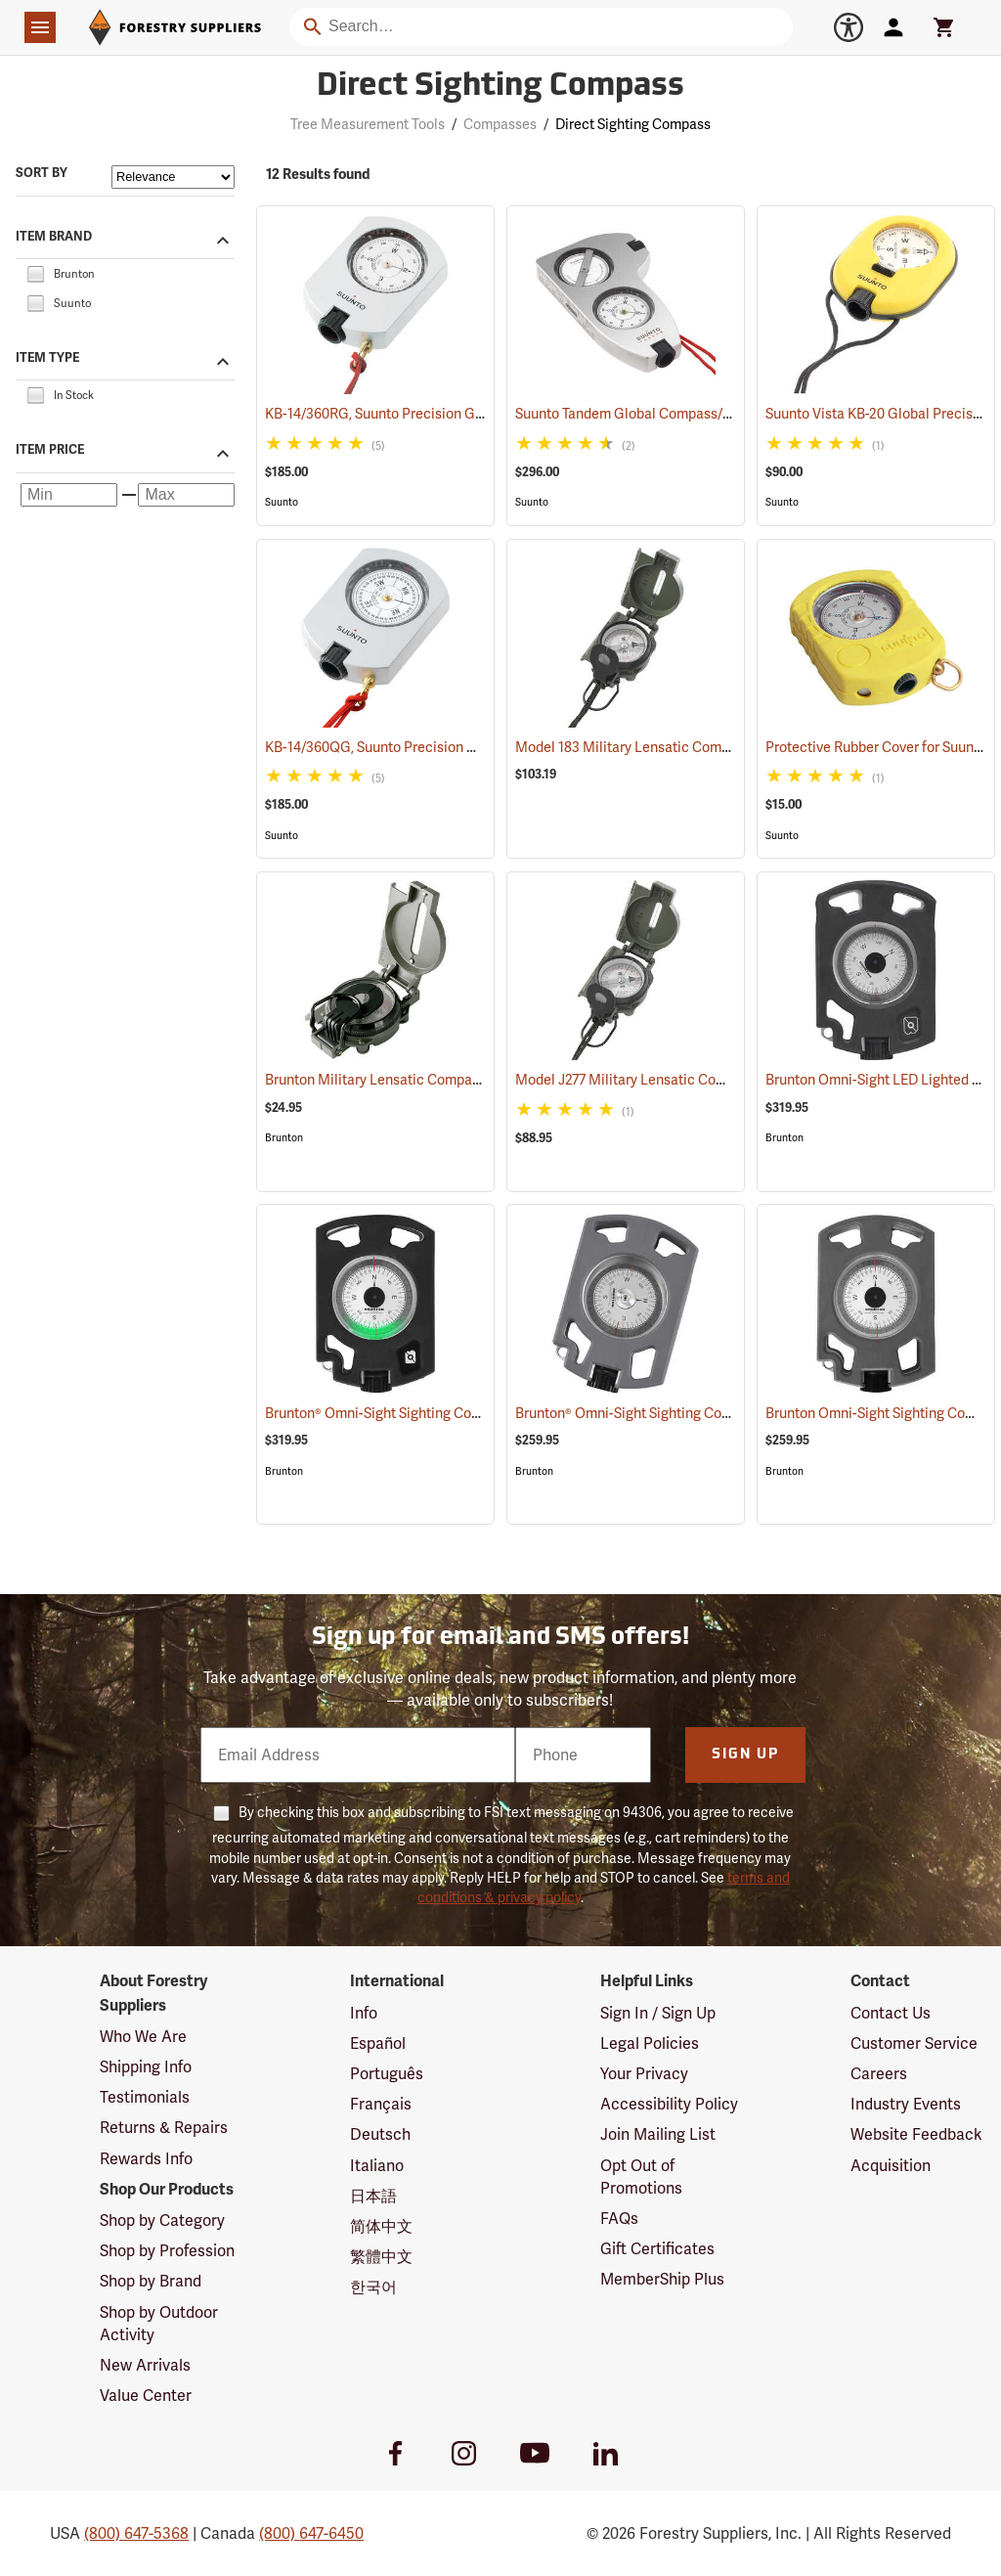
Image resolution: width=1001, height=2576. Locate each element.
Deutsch (380, 2134)
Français (381, 2104)
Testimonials (145, 2097)
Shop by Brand (150, 2281)
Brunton (284, 1138)
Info (363, 2013)
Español (378, 2043)
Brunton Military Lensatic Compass (399, 1079)
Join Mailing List (658, 2134)
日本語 (373, 2196)
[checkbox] (35, 272)
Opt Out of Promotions (641, 2176)
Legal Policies (649, 2043)
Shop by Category (162, 2220)
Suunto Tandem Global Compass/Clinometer (679, 413)
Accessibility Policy (669, 2104)
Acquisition (890, 2165)
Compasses (500, 124)
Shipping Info (146, 2067)
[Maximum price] (186, 495)
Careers (878, 2074)
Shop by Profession (167, 2251)
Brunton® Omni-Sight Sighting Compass (413, 1413)
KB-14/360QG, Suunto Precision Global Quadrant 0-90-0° (467, 747)
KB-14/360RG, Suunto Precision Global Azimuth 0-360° (459, 413)
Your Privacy (644, 2074)
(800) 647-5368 (136, 2533)
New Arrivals (145, 2365)
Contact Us (890, 2013)
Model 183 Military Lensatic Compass (656, 747)
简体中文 (381, 2226)
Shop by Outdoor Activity (159, 2323)
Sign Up (745, 1755)
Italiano (377, 2165)
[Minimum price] (69, 495)
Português (386, 2074)
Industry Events (905, 2104)
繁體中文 (381, 2256)
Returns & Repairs (164, 2127)
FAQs (619, 2218)
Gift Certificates (657, 2249)
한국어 (373, 2287)
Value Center (146, 2395)
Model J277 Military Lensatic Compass (660, 1079)
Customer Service (914, 2043)
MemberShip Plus (662, 2279)
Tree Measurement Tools (367, 124)
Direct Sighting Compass (633, 124)
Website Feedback (916, 2134)
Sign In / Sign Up (658, 2013)
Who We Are (143, 2036)
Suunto (281, 502)
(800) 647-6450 (311, 2533)
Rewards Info (146, 2159)
